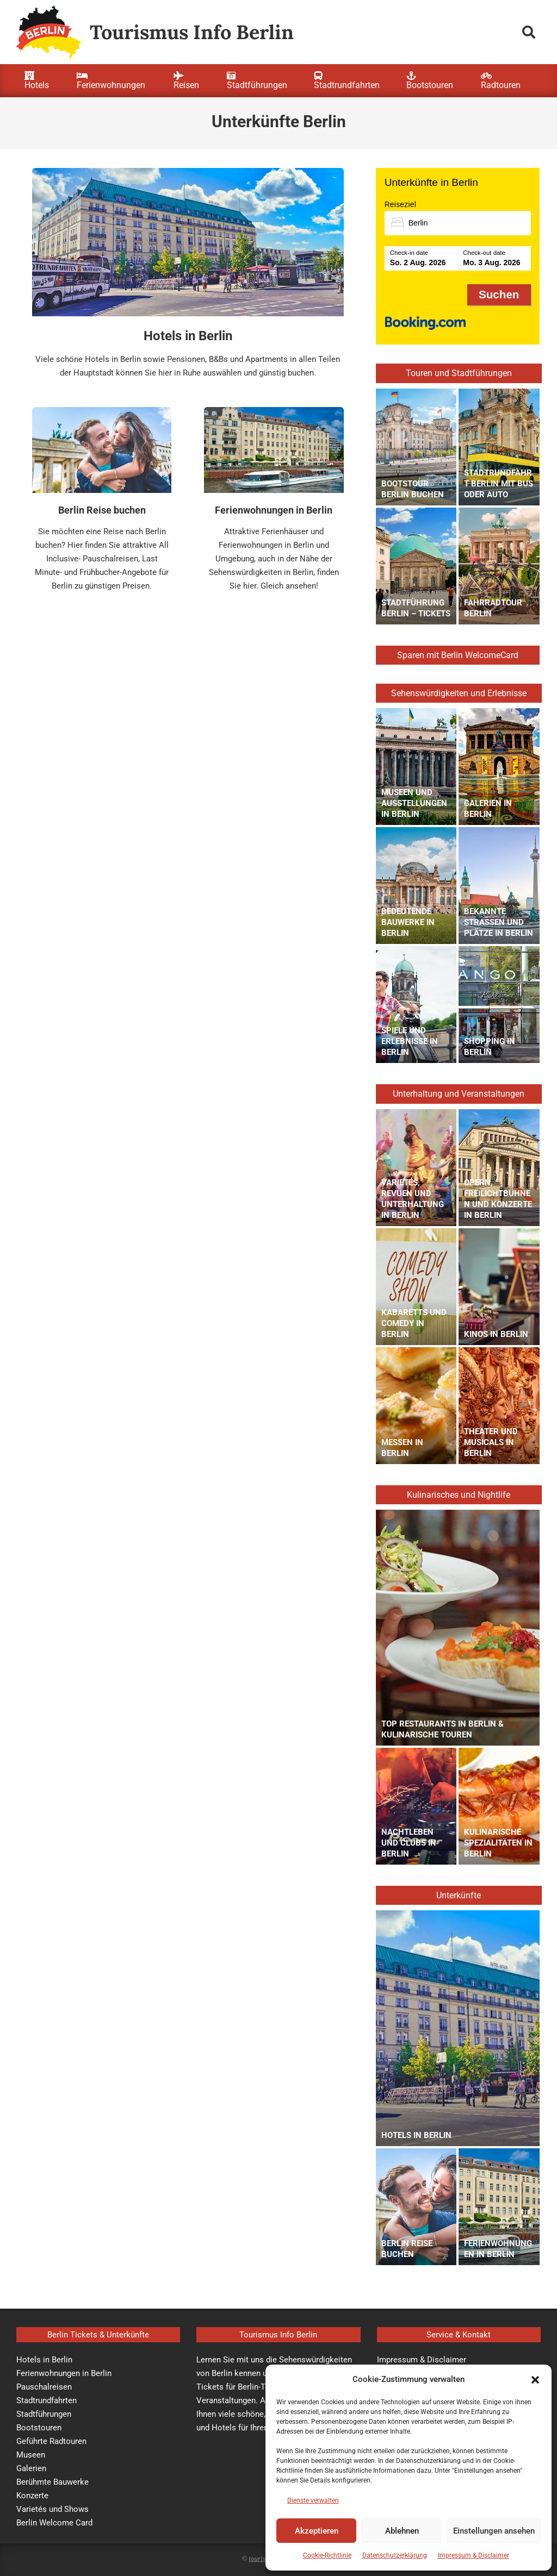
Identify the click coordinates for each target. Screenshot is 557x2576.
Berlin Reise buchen (102, 510)
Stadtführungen (43, 2414)
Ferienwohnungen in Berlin (273, 510)
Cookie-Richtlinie (327, 2555)
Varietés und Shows (52, 2509)
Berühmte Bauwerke (52, 2482)
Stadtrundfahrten (46, 2400)
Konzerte (32, 2495)
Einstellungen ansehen (494, 2531)
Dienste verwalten (313, 2500)
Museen (30, 2455)
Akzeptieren (316, 2531)
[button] (535, 2379)
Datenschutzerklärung (394, 2555)
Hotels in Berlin (188, 335)
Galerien (31, 2468)
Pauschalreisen (44, 2387)
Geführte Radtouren (51, 2441)
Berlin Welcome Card (54, 2523)
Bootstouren (38, 2428)
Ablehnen (402, 2531)
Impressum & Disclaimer (473, 2555)
